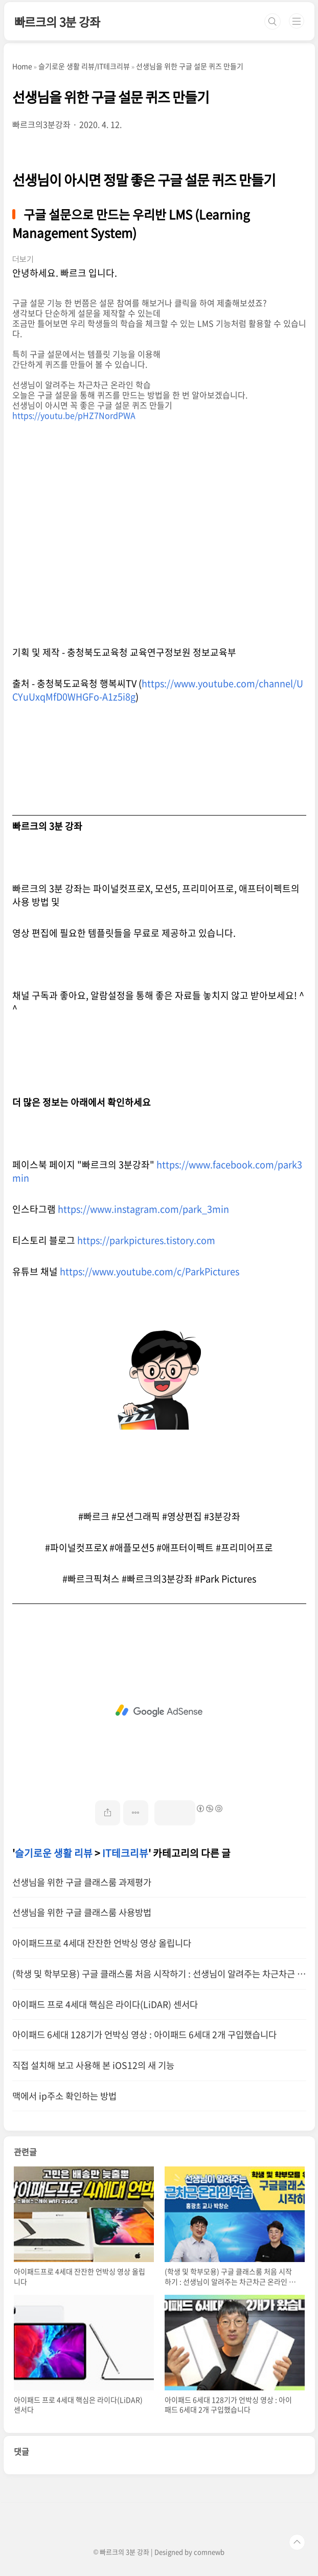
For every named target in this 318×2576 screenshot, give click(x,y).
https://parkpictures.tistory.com (146, 1240)
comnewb (209, 2552)
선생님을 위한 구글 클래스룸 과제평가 (81, 1882)
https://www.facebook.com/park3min (157, 1171)
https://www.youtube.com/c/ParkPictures (149, 1271)
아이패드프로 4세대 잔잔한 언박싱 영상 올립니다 (101, 1943)
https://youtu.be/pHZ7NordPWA (73, 415)
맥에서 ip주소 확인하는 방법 (64, 2096)
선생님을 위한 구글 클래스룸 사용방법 (81, 1912)
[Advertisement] (159, 1710)
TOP (297, 2542)
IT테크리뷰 (125, 1853)
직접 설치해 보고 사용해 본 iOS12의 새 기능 (93, 2065)
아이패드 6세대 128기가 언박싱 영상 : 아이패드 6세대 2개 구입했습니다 (144, 2034)
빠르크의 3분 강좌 (57, 21)
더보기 (23, 259)
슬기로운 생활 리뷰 (54, 1853)
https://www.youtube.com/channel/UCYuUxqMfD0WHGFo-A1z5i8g (157, 690)
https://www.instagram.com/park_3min (143, 1209)
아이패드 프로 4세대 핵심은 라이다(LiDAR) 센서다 (105, 2004)
